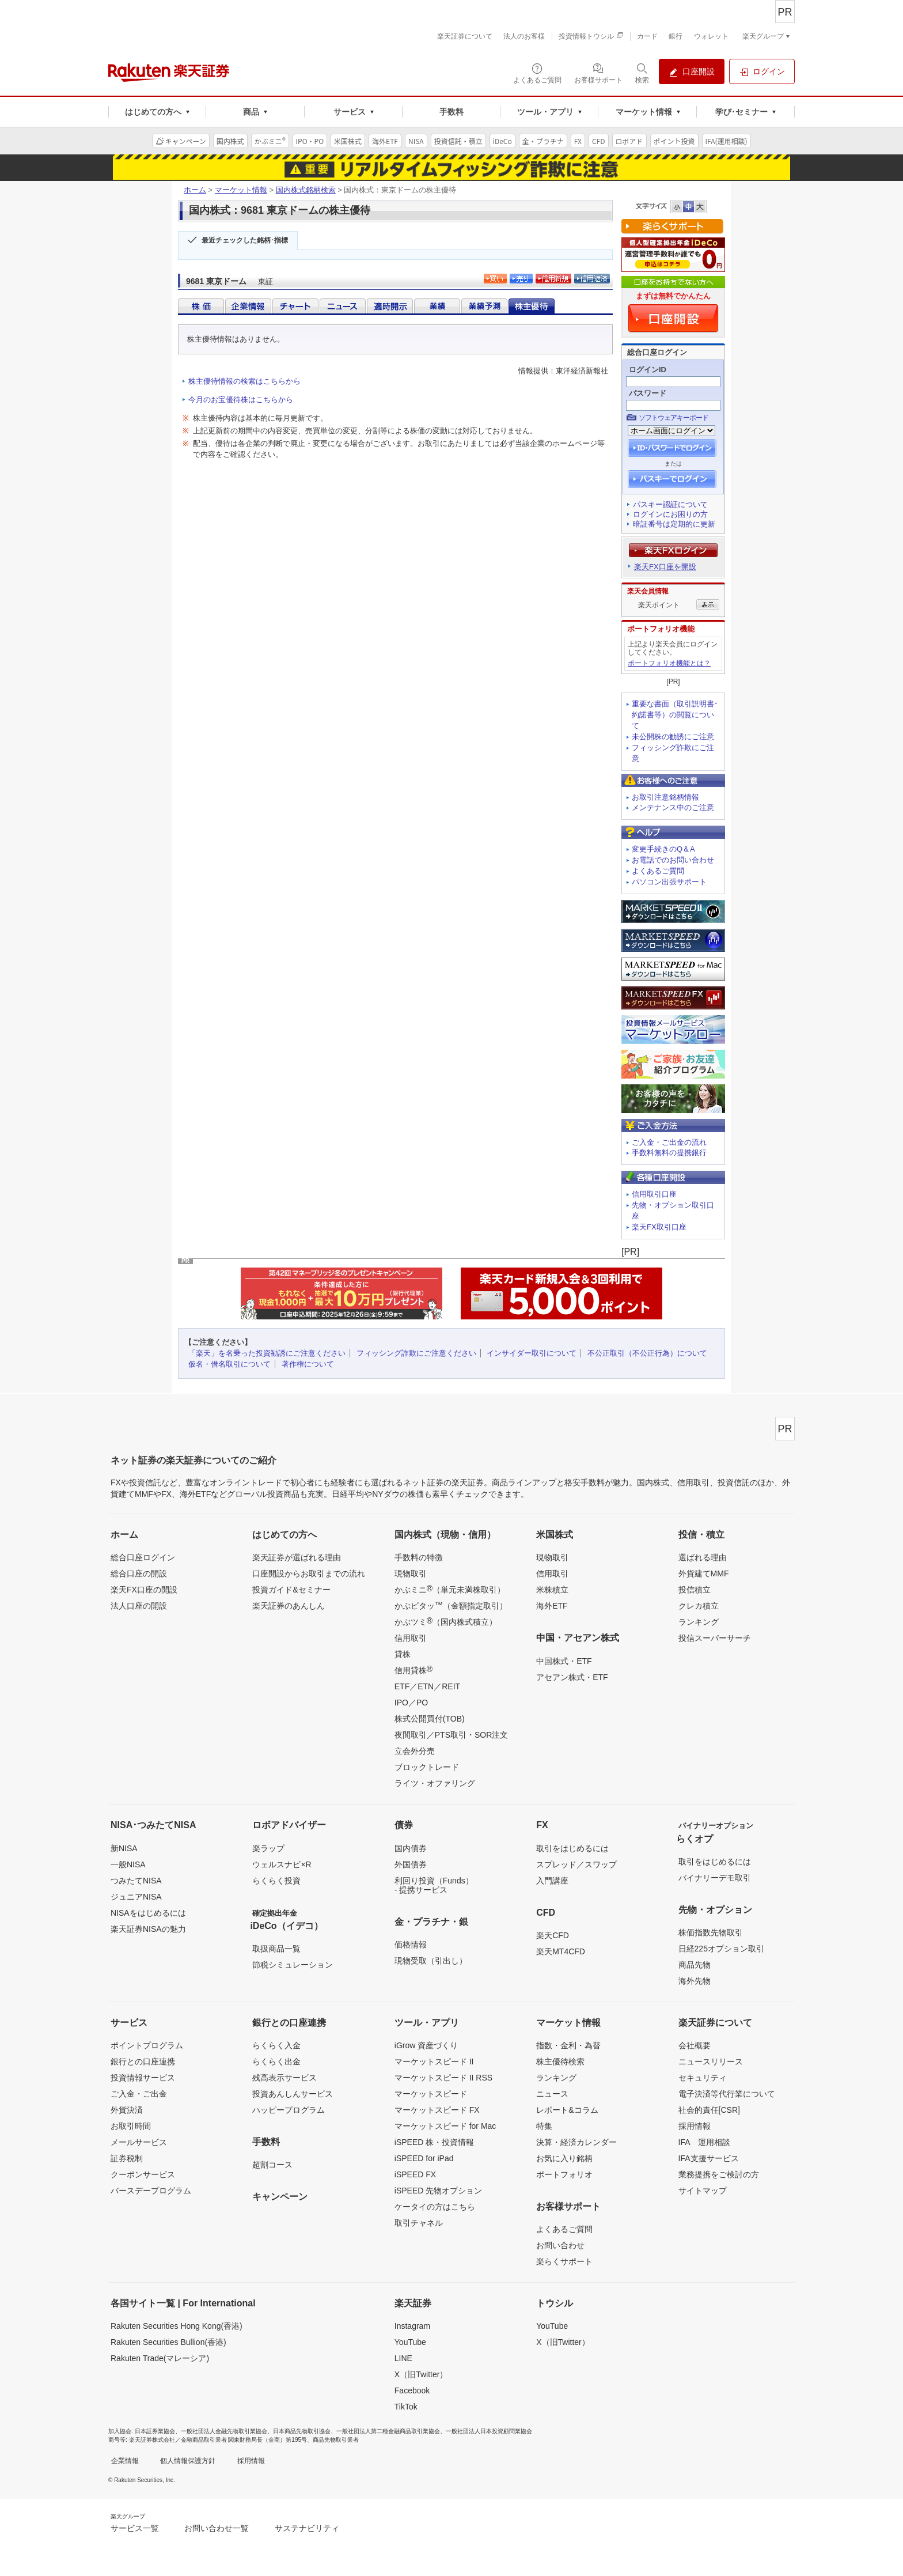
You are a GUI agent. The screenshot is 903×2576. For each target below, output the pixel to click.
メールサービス (139, 2142)
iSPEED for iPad (424, 2158)
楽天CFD (552, 1935)
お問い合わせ (560, 2245)
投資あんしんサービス (292, 2093)
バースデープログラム (151, 2190)
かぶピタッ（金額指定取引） (450, 1605)
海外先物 (694, 1980)
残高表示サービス (284, 2077)
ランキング (698, 1621)
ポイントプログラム (147, 2045)
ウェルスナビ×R (281, 1864)
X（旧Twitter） (421, 2374)
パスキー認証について (670, 504)
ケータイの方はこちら (434, 2206)
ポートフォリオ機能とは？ (669, 663)
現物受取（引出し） (430, 1960)
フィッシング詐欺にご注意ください (416, 1353)
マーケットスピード (430, 2093)
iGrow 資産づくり (426, 2045)
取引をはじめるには (572, 1848)
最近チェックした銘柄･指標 (245, 240)
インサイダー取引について (531, 1353)
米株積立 (552, 1589)
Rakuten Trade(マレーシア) (160, 2358)
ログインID (647, 369)
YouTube (410, 2342)
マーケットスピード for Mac (445, 2126)
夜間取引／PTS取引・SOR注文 (451, 1734)
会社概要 (694, 2045)
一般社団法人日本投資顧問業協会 (489, 2431)
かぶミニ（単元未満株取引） (449, 1589)
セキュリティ (702, 2077)
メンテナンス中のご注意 (673, 807)
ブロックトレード (426, 1767)
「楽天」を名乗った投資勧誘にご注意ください (267, 1353)
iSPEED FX (415, 2174)
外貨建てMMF (703, 1573)
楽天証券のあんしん (288, 1605)
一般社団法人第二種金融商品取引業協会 (388, 2431)
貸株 (402, 1654)
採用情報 (694, 2126)
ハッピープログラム (288, 2109)
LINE (403, 2358)
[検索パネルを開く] (642, 72)
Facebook (412, 2390)
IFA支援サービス (708, 2158)
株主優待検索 (560, 2061)
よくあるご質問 (658, 871)
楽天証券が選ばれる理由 (296, 1557)
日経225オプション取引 (721, 1948)
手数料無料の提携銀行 (669, 1152)
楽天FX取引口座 (659, 1227)
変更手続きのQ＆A (663, 849)
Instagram (412, 2326)
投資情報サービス (143, 2077)
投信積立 (694, 1589)
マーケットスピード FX (437, 2109)
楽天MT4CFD (560, 1951)
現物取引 (410, 1573)
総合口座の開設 (139, 1573)
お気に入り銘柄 (564, 2158)
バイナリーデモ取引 (714, 1877)
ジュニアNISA (136, 1896)
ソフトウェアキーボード (673, 418)
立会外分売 (414, 1751)
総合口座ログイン (143, 1557)
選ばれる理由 (702, 1557)
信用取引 (410, 1638)
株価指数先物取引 (710, 1932)
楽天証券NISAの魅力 (148, 1929)
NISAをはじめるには (148, 1912)
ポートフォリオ (564, 2174)
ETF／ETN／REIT (427, 1686)
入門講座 (552, 1880)
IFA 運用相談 (704, 2142)
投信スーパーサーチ (714, 1638)
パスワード (647, 393)
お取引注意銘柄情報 (665, 797)
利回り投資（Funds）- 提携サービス (433, 1885)
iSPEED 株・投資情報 (434, 2142)
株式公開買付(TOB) (429, 1718)
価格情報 (410, 1944)
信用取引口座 (654, 1194)
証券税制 (127, 2158)
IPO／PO (411, 1702)
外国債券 (410, 1864)
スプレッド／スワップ (576, 1864)
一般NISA (128, 1864)
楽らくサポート (564, 2261)
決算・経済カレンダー (576, 2142)
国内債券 (410, 1848)
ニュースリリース (710, 2061)
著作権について (308, 1364)
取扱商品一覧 (276, 1948)
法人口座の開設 (139, 1605)
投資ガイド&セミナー (291, 1589)
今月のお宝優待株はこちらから (240, 399)
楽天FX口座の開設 (144, 1589)
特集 (544, 2126)
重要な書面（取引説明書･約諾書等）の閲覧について (675, 714)
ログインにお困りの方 (670, 514)
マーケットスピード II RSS (443, 2077)
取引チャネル (418, 2222)
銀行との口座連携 (143, 2061)
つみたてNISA (136, 1880)
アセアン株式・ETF (572, 1677)
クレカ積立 (698, 1605)
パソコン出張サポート (669, 881)
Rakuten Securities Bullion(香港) (168, 2342)
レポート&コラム (567, 2109)
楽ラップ (268, 1848)
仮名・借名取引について (229, 1364)
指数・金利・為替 (568, 2045)
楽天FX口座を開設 (665, 566)
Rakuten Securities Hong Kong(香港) (176, 2326)
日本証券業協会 (155, 2431)
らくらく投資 (276, 1880)
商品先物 (694, 1964)
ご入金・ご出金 (139, 2093)
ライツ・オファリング (434, 1783)
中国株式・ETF (563, 1661)
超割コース (272, 2164)
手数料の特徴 (418, 1557)
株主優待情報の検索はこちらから (244, 381)
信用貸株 (413, 1670)
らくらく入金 (276, 2045)
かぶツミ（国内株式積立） (445, 1621)
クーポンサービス (143, 2174)
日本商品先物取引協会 (302, 2431)
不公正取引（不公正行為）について (647, 1353)
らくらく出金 (276, 2061)
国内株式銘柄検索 (306, 190)
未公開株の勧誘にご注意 (673, 736)
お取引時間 (131, 2126)
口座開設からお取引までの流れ (308, 1573)
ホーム (195, 190)
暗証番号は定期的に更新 (674, 524)
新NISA (124, 1848)
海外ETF (551, 1605)
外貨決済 (127, 2109)
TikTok (406, 2406)
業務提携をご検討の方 (718, 2174)
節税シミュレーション (292, 1964)
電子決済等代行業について (726, 2093)
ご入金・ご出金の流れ (669, 1142)
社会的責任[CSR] (709, 2109)
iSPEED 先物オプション (438, 2190)
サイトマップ (702, 2190)
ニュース (552, 2093)
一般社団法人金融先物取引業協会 (224, 2431)
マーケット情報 (241, 190)
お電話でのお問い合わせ (673, 860)
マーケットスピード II (434, 2061)
